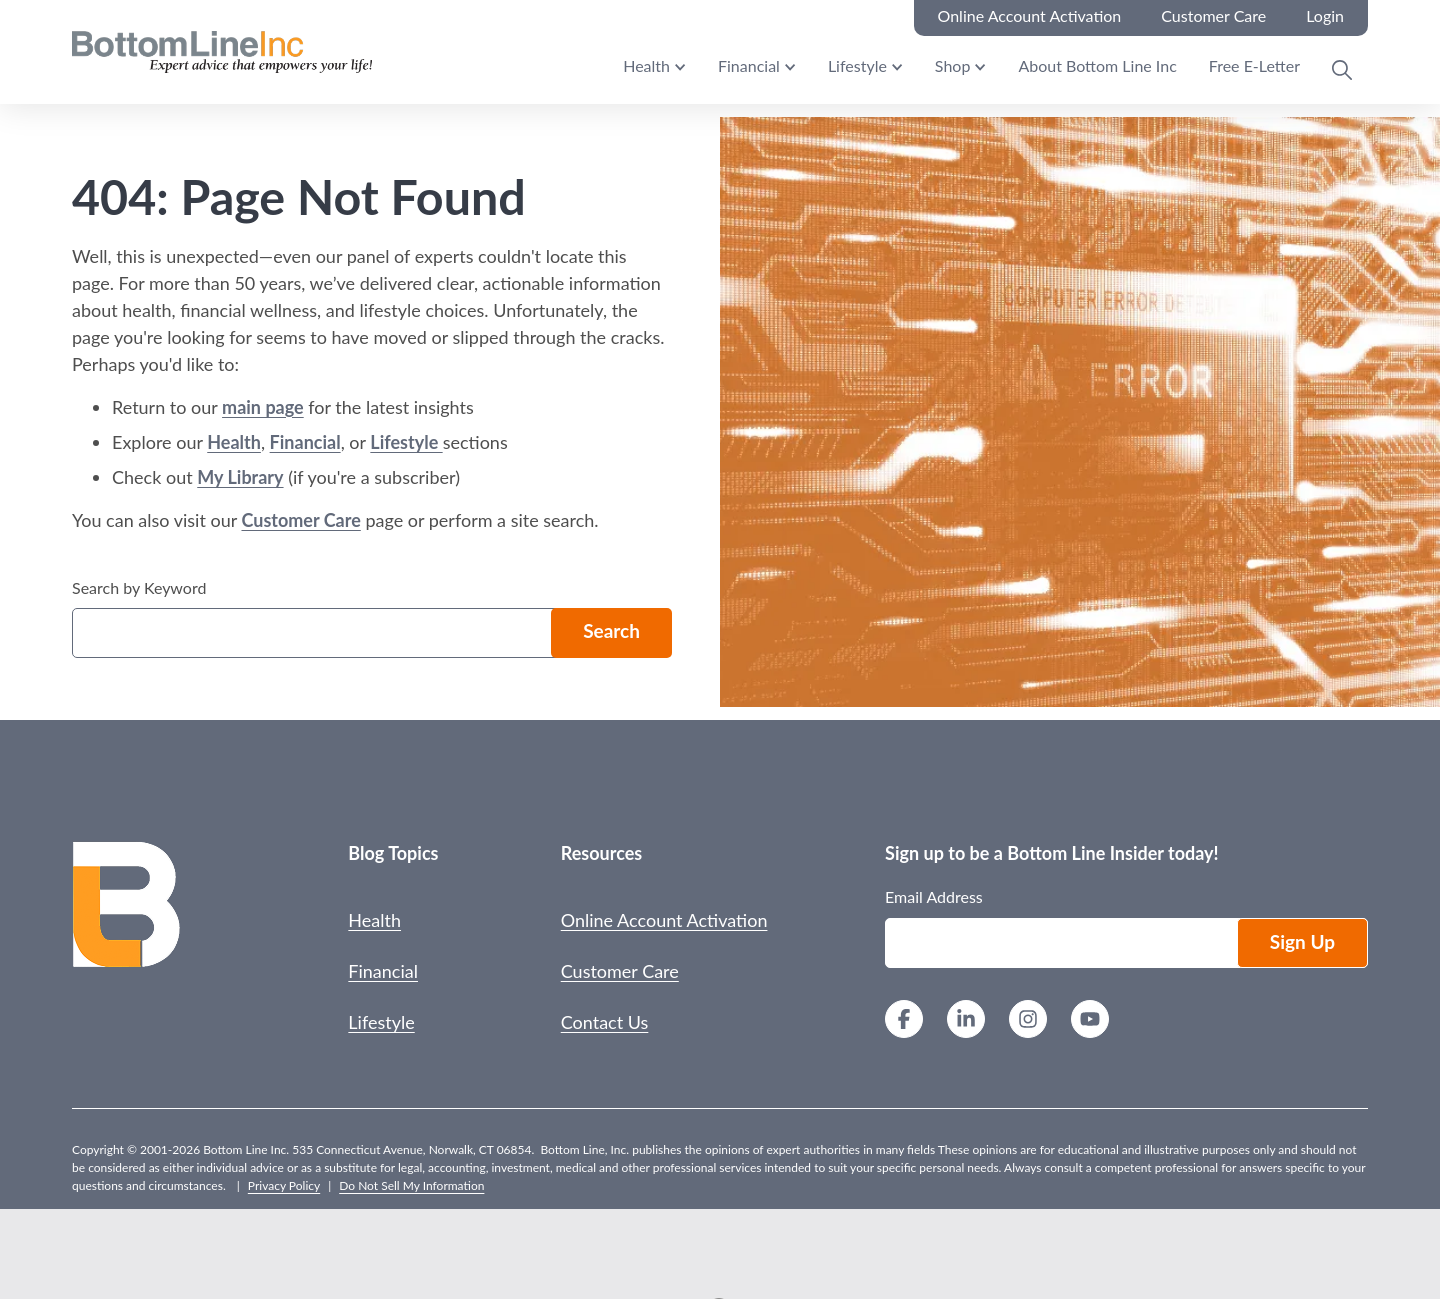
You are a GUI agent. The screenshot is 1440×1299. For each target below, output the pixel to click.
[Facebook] (904, 1021)
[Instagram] (1028, 1021)
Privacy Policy (284, 1185)
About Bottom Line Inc (1097, 65)
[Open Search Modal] (1342, 70)
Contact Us (605, 1022)
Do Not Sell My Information (411, 1185)
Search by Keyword (139, 587)
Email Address (934, 896)
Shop (953, 65)
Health (646, 65)
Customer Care (300, 520)
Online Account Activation (664, 920)
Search (611, 630)
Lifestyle (857, 65)
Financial (749, 65)
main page (263, 407)
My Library (240, 477)
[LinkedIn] (966, 1021)
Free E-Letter (1254, 65)
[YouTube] (1090, 1021)
